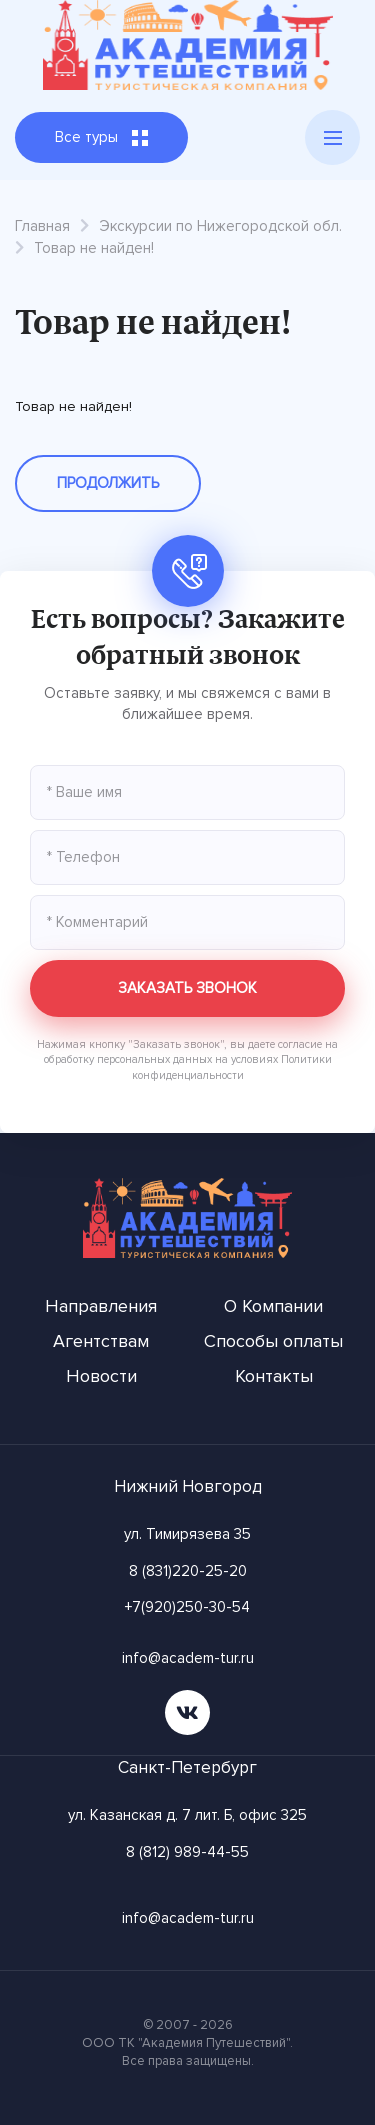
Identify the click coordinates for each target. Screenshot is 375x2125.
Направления (101, 1306)
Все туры (101, 137)
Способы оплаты (273, 1341)
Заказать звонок (187, 988)
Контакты (274, 1376)
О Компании (273, 1306)
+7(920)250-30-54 (187, 1607)
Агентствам (101, 1341)
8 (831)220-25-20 (188, 1571)
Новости (101, 1376)
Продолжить (108, 483)
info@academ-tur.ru (188, 1658)
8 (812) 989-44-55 (187, 1852)
